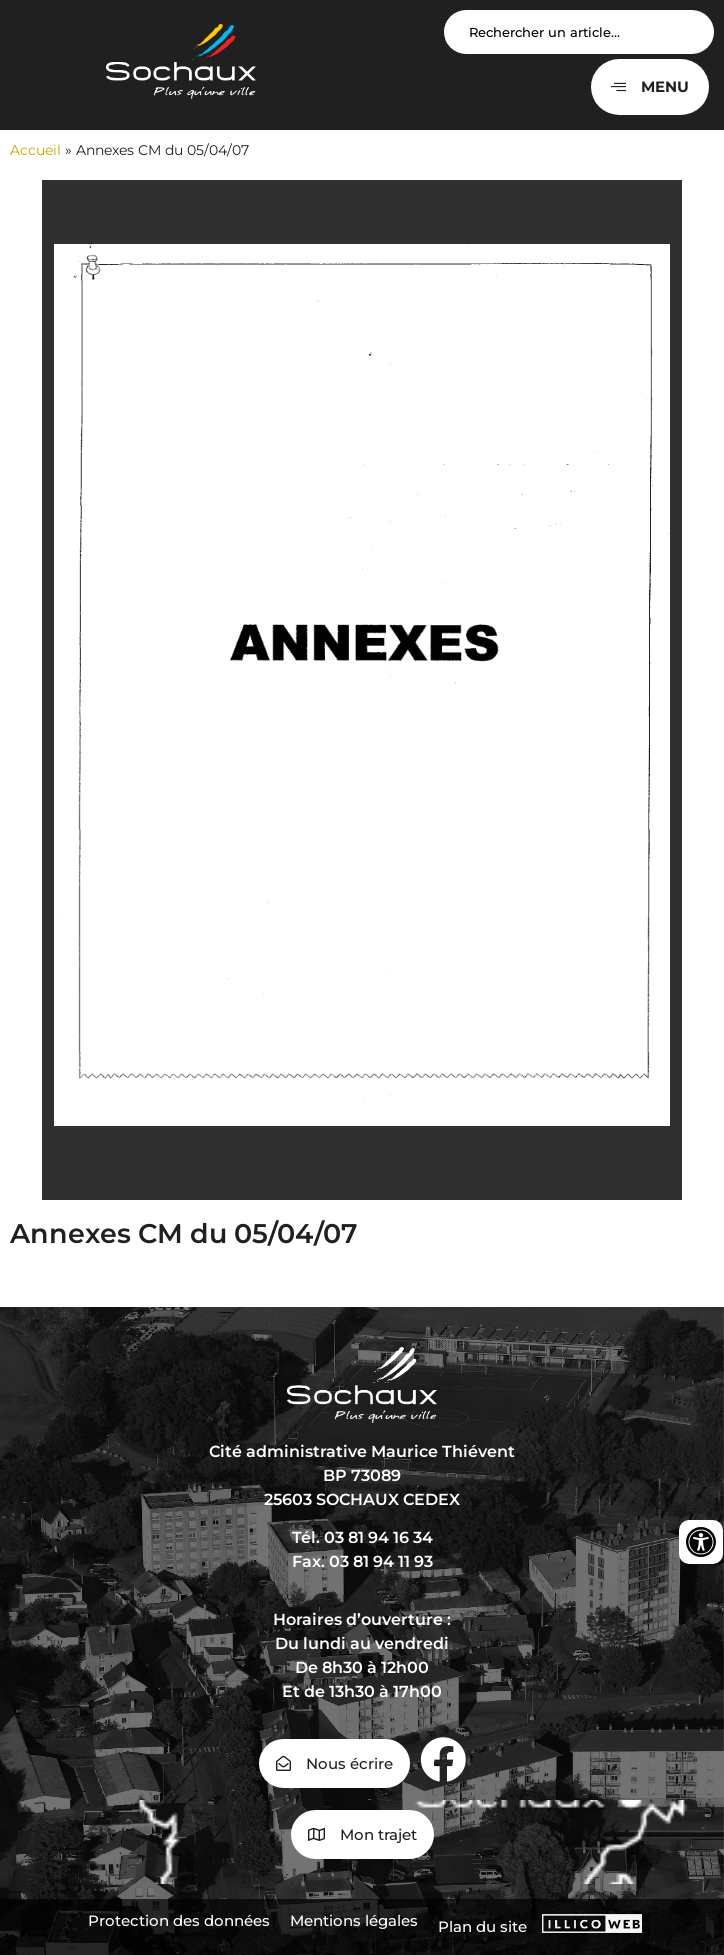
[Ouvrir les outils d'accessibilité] (701, 1542)
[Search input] (579, 32)
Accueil (35, 150)
